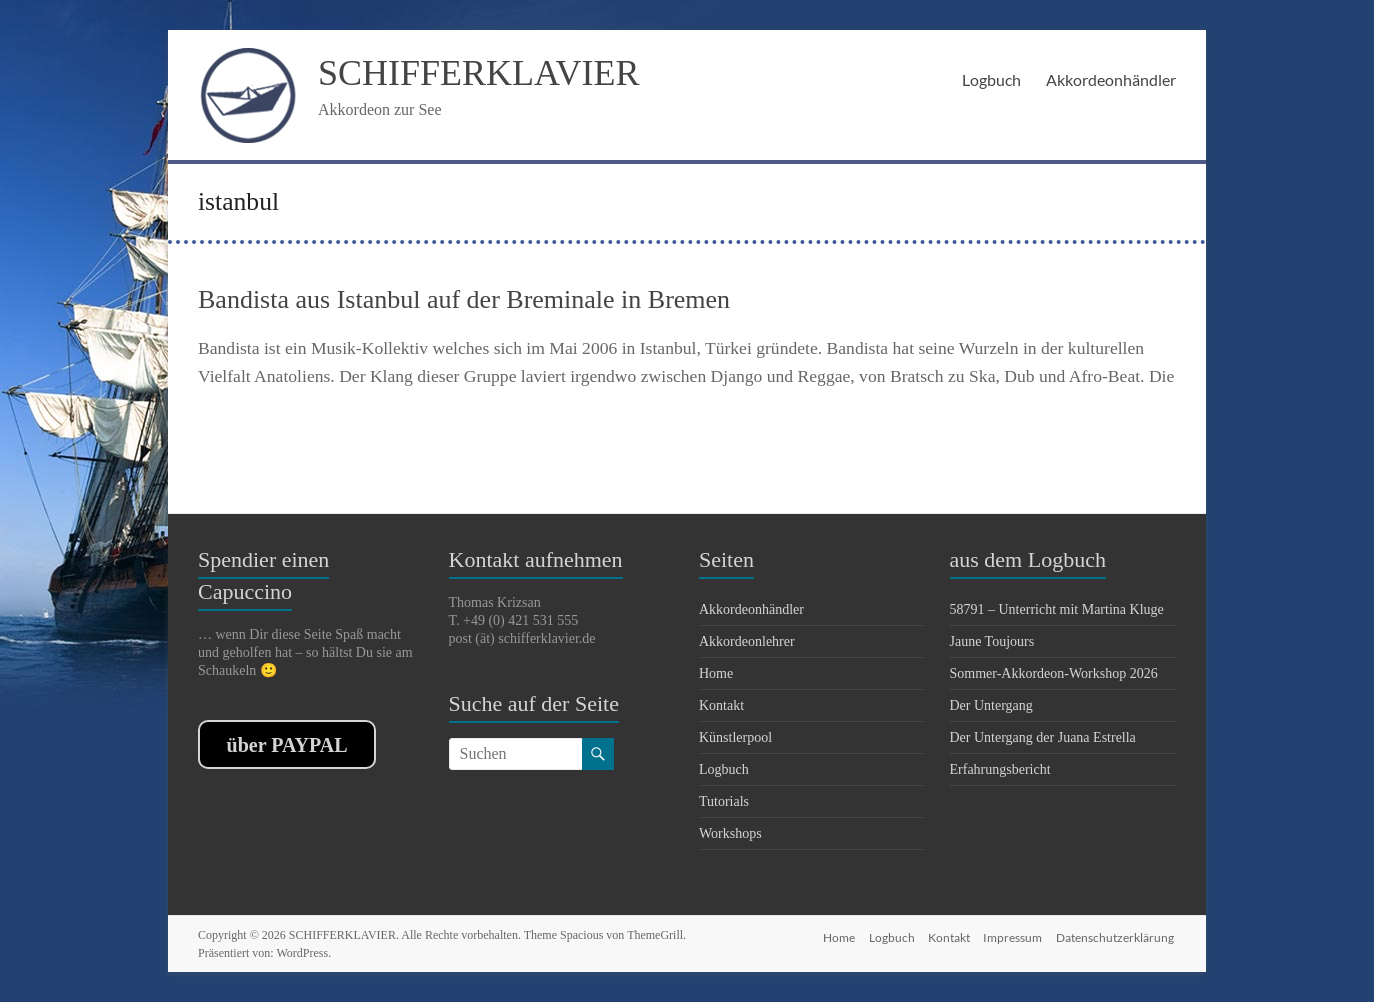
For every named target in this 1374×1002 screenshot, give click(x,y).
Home (716, 673)
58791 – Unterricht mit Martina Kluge (1057, 609)
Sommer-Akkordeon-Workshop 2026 (1054, 673)
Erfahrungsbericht (1000, 769)
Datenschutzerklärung (1117, 934)
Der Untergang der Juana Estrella (1043, 737)
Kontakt (721, 705)
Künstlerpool (735, 737)
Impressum (1012, 934)
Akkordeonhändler (1111, 79)
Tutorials (724, 801)
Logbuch (991, 79)
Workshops (730, 833)
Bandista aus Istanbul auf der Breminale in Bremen (464, 299)
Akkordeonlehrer (747, 641)
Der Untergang (991, 705)
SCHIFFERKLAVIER (478, 73)
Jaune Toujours (992, 641)
